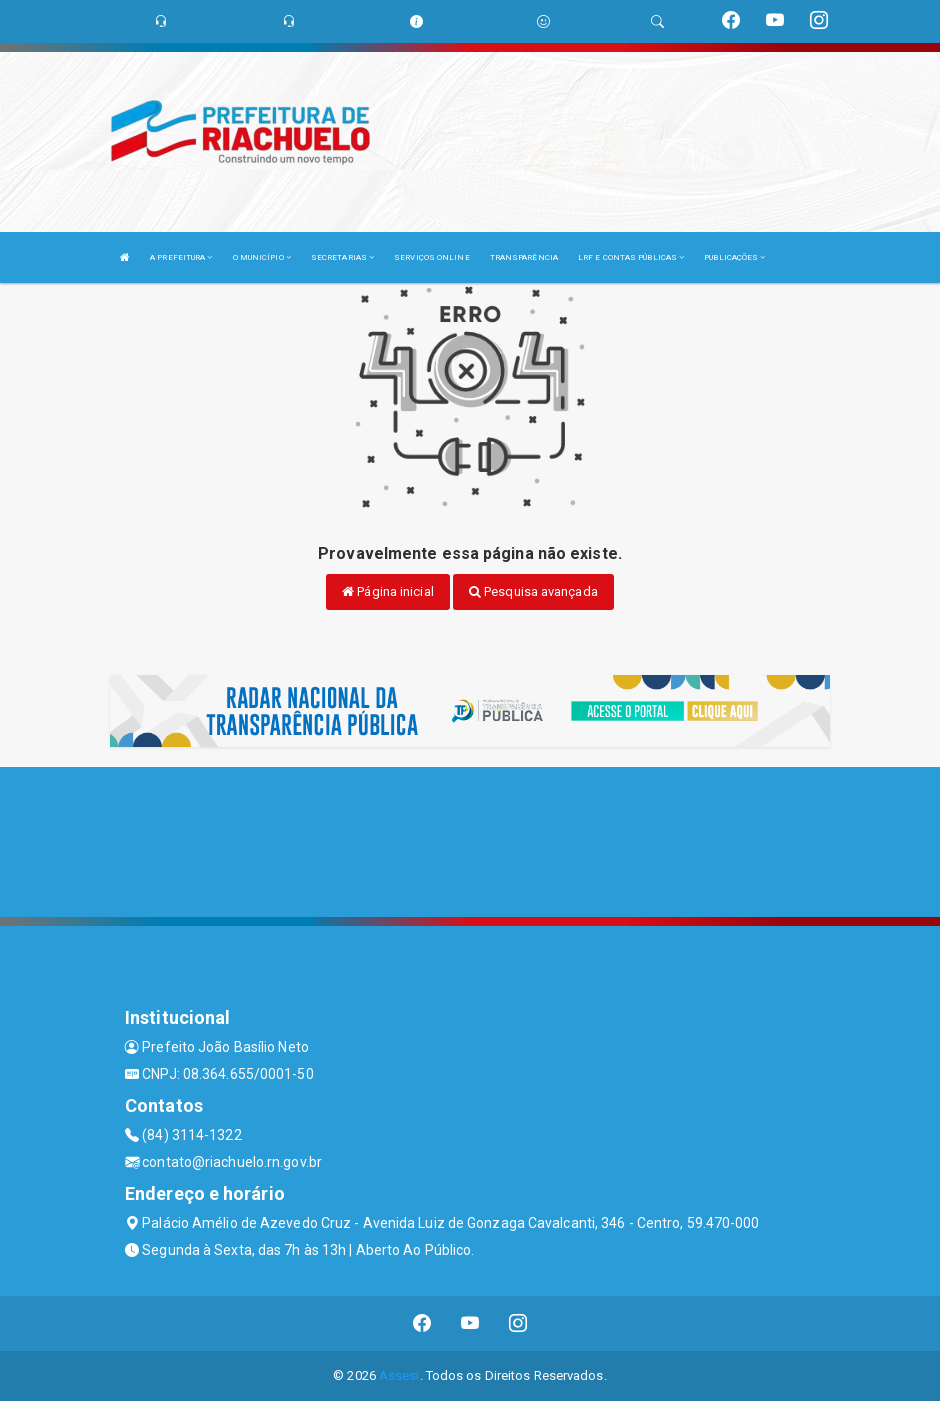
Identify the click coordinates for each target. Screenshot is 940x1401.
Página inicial (388, 591)
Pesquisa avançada (533, 591)
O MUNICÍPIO (262, 257)
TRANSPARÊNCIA (524, 257)
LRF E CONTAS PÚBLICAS (631, 257)
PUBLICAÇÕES (734, 257)
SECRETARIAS (342, 257)
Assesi (399, 1375)
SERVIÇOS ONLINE (432, 257)
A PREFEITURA (181, 257)
